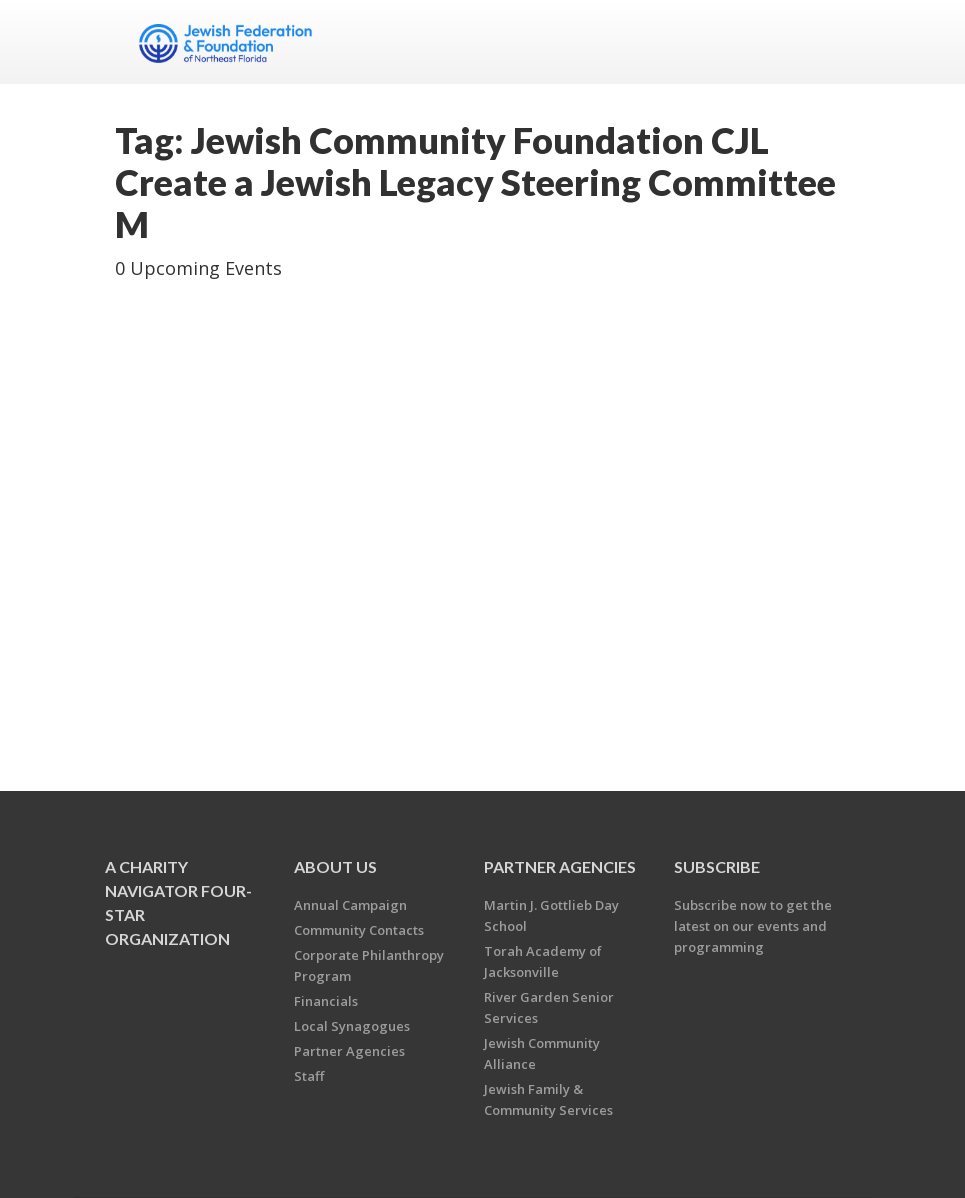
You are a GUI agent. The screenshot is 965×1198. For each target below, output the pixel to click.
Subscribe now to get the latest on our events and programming (753, 926)
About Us (335, 866)
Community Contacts (359, 930)
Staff (309, 1076)
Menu (827, 42)
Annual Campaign (350, 905)
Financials (326, 1001)
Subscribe (717, 866)
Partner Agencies (349, 1051)
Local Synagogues (352, 1026)
